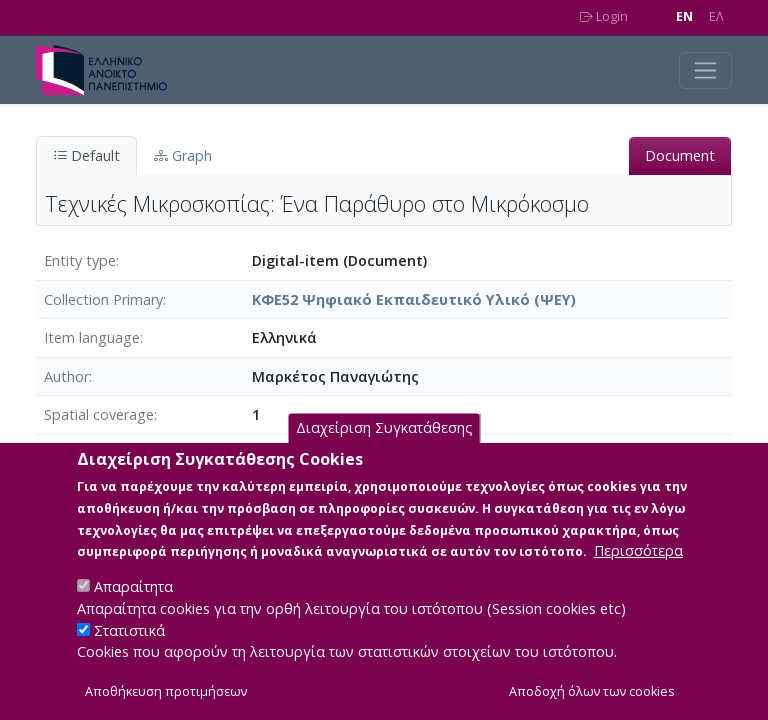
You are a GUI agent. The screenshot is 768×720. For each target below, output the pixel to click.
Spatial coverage (99, 414)
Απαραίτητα (133, 611)
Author (66, 376)
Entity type (80, 260)
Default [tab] (86, 155)
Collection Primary (103, 299)
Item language (92, 337)
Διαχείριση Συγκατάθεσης (384, 452)
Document (680, 155)
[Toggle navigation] (705, 70)
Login (604, 16)
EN (684, 16)
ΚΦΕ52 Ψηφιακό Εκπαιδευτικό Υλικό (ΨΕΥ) (414, 299)
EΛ (716, 16)
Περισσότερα (638, 575)
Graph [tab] (183, 155)
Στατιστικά (129, 654)
